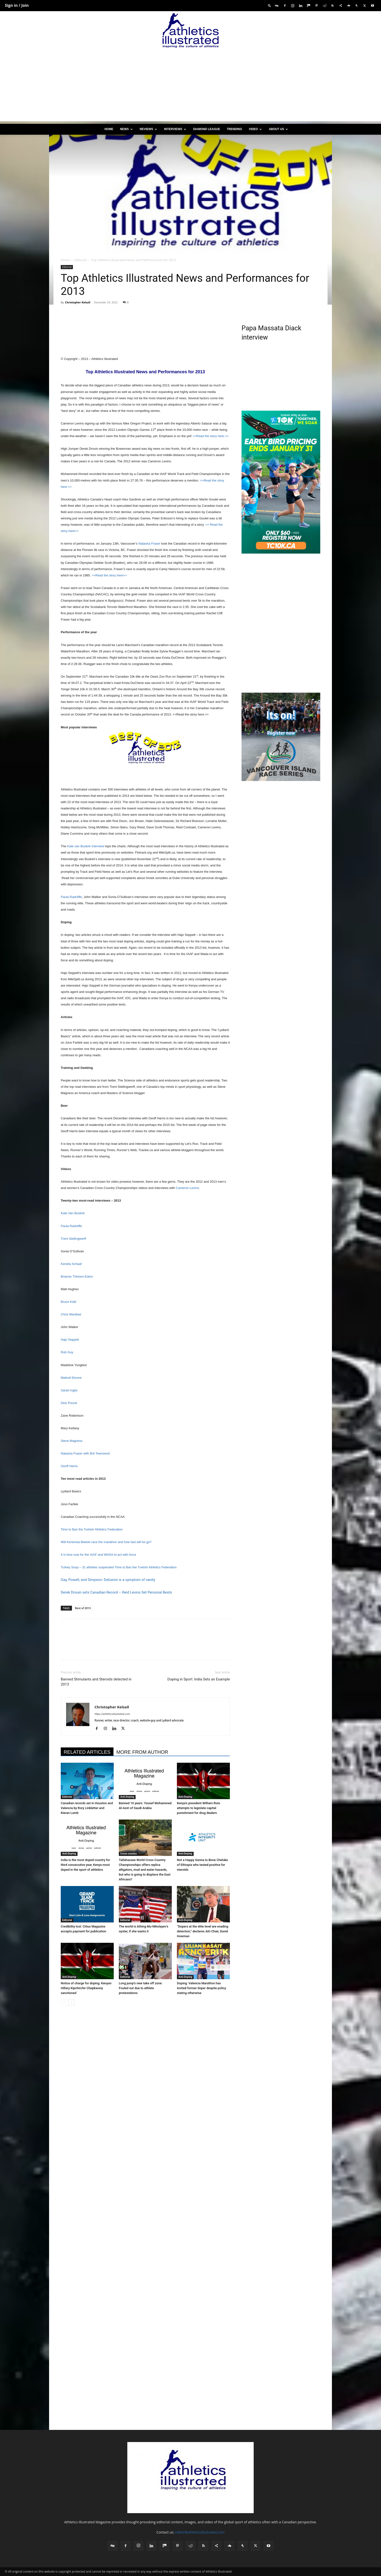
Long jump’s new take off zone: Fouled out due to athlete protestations (140, 1988)
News (126, 129)
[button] (269, 5)
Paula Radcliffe (71, 897)
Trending (234, 129)
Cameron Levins (187, 1188)
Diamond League (206, 129)
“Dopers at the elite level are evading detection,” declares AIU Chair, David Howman (202, 1931)
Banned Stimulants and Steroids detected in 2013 (96, 1682)
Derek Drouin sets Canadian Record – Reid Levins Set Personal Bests (116, 1592)
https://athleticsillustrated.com (112, 1714)
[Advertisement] (190, 87)
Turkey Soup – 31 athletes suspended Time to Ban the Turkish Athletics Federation (118, 1567)
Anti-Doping (127, 1796)
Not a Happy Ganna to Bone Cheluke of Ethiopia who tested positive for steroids (202, 1864)
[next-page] (72, 2003)
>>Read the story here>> (109, 575)
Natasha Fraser (149, 543)
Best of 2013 (83, 1608)
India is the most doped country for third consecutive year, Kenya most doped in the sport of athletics (85, 1864)
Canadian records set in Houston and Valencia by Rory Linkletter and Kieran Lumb (87, 1808)
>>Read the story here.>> (211, 436)
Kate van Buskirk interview (85, 846)
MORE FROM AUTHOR (142, 1752)
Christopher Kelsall (77, 302)
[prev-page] (64, 2003)
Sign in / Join (17, 5)
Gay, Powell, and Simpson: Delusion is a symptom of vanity (108, 1580)
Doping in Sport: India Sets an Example (198, 1679)
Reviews (148, 129)
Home (108, 129)
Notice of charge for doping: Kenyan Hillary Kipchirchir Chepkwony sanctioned (86, 1988)
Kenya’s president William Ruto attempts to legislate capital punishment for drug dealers (198, 1808)
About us (278, 129)
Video (255, 129)
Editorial (80, 260)
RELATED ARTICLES (87, 1752)
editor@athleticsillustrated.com (200, 2532)
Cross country (128, 1853)
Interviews (175, 129)
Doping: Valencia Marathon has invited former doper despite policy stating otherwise (201, 1988)
